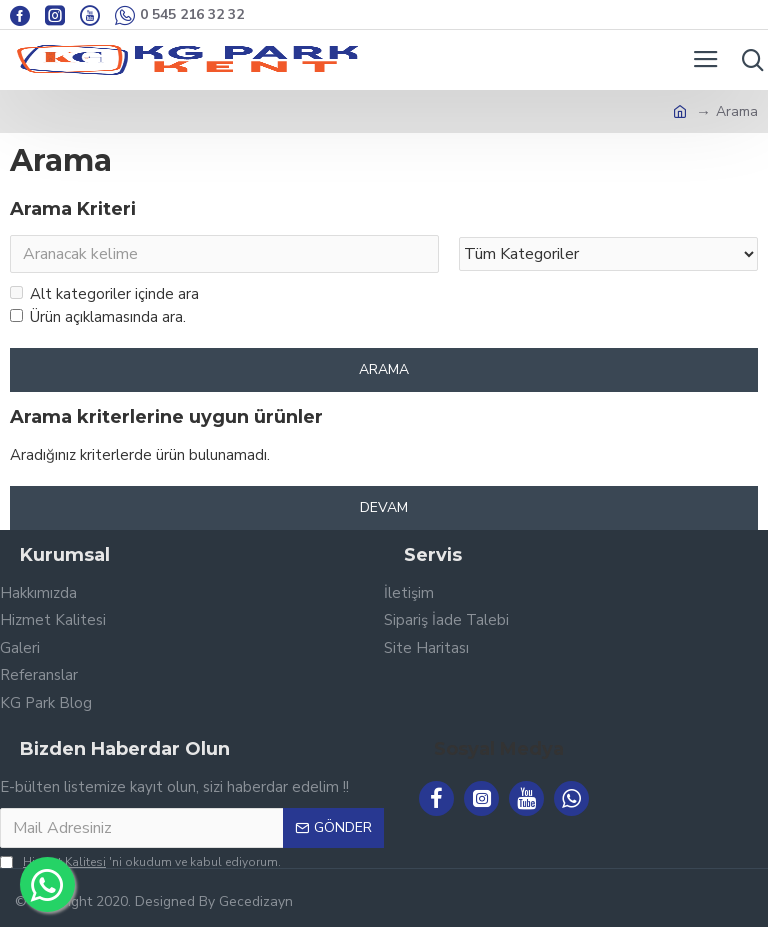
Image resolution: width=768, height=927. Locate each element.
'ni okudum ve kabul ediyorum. (140, 862)
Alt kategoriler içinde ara (104, 294)
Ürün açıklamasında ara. (98, 317)
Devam (384, 507)
